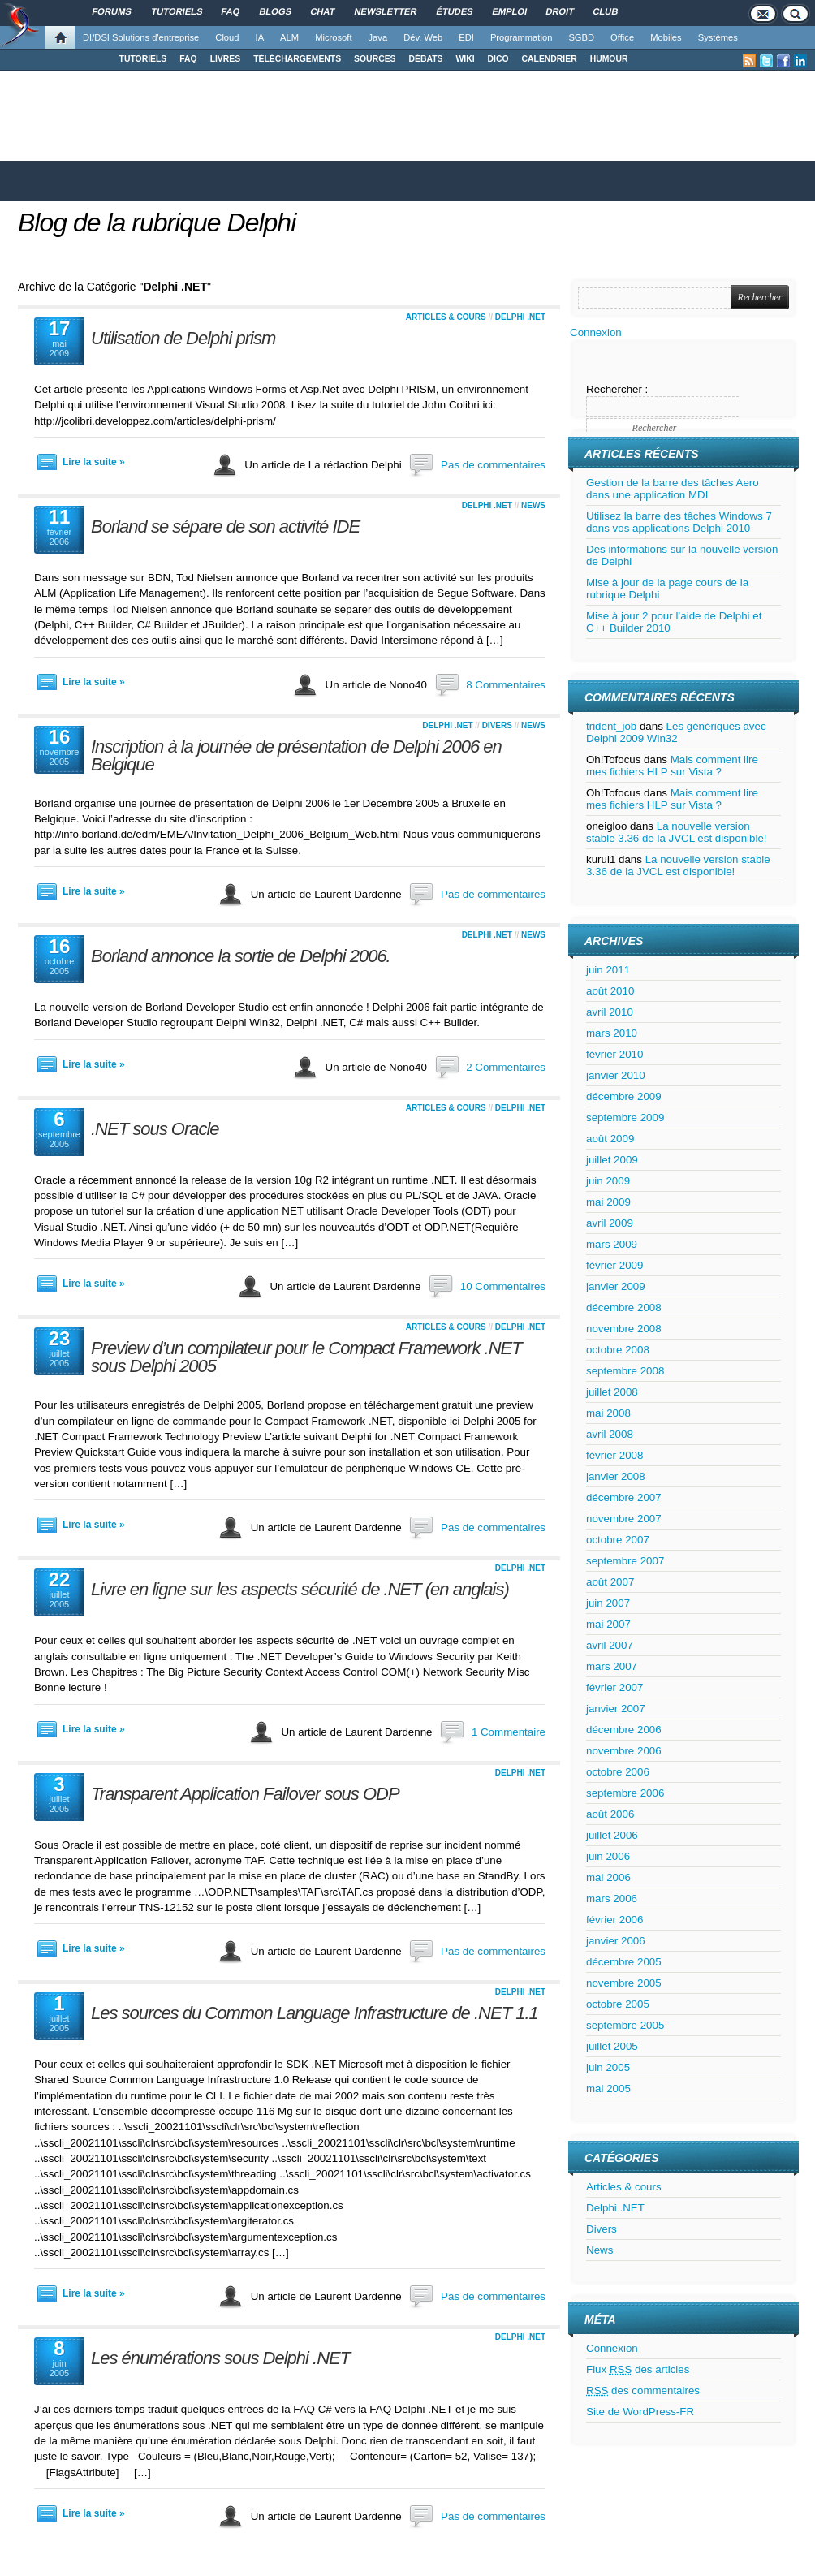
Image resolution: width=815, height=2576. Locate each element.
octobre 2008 (617, 1350)
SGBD (581, 37)
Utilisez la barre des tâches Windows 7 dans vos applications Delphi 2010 (679, 522)
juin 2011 (608, 970)
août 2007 (610, 1582)
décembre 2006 (624, 1730)
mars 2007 (611, 1666)
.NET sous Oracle (155, 1129)
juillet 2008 (612, 1392)
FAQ (187, 58)
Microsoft (333, 37)
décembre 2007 (624, 1497)
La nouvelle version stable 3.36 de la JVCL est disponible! (676, 832)
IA (260, 37)
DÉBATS (426, 58)
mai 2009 (608, 1202)
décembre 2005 (624, 1962)
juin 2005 (608, 2067)
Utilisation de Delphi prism (183, 338)
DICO (498, 58)
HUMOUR (609, 58)
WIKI (464, 58)
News (533, 505)
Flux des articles (637, 2369)
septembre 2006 (625, 1793)
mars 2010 (611, 1033)
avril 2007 (609, 1645)
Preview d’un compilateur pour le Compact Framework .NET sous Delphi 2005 (306, 1357)
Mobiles (666, 37)
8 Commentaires (505, 685)
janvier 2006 (615, 1941)
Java (378, 37)
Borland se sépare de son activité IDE (225, 526)
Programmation (521, 37)
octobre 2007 (617, 1540)
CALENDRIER (549, 58)
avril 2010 (609, 1012)
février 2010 (614, 1054)
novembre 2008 (624, 1329)
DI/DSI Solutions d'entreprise (141, 37)
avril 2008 (609, 1434)
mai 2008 (608, 1413)
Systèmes (718, 37)
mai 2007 (608, 1624)
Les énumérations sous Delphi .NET (220, 2358)
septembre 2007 (625, 1561)
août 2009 (610, 1139)
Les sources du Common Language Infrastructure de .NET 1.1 (314, 2013)
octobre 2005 (617, 2004)
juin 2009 (608, 1181)
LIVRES (225, 58)
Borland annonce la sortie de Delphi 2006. (240, 956)
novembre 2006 (624, 1751)
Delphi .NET (520, 317)
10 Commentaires (502, 1286)
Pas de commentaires (493, 465)
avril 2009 (609, 1223)
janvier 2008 (615, 1476)
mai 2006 (608, 1877)
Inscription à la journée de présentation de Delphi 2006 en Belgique (296, 755)
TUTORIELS (143, 58)
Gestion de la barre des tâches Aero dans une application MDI (672, 489)
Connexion (596, 332)
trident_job (611, 726)
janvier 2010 (615, 1075)
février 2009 (614, 1265)
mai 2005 (608, 2088)
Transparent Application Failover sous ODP (245, 1794)
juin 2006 (608, 1856)
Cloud (227, 37)
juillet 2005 (612, 2046)
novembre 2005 (624, 1983)
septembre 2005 (625, 2025)
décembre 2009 (624, 1096)
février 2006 (614, 1920)
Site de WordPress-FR (640, 2412)
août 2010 (610, 991)
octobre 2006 (617, 1772)
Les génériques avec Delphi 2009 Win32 (676, 732)
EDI (466, 37)
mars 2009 (611, 1244)
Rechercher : (617, 389)
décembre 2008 (624, 1307)
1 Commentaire (508, 1732)
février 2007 (614, 1687)
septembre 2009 (625, 1117)
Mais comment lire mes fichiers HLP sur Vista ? (672, 765)
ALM (289, 37)
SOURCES (374, 58)
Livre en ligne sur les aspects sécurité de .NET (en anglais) (300, 1589)
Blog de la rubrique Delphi (156, 222)
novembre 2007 (624, 1518)
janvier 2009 (615, 1286)
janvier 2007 (615, 1708)
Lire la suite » (94, 462)
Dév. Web (422, 37)
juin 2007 (608, 1603)
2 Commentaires (505, 1067)
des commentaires (643, 2390)
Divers (497, 725)
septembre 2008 (625, 1371)
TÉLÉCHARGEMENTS (297, 58)
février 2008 (614, 1455)
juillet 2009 (612, 1160)
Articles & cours (446, 317)
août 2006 (610, 1814)
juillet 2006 (612, 1835)
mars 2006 (611, 1898)
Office (622, 37)
